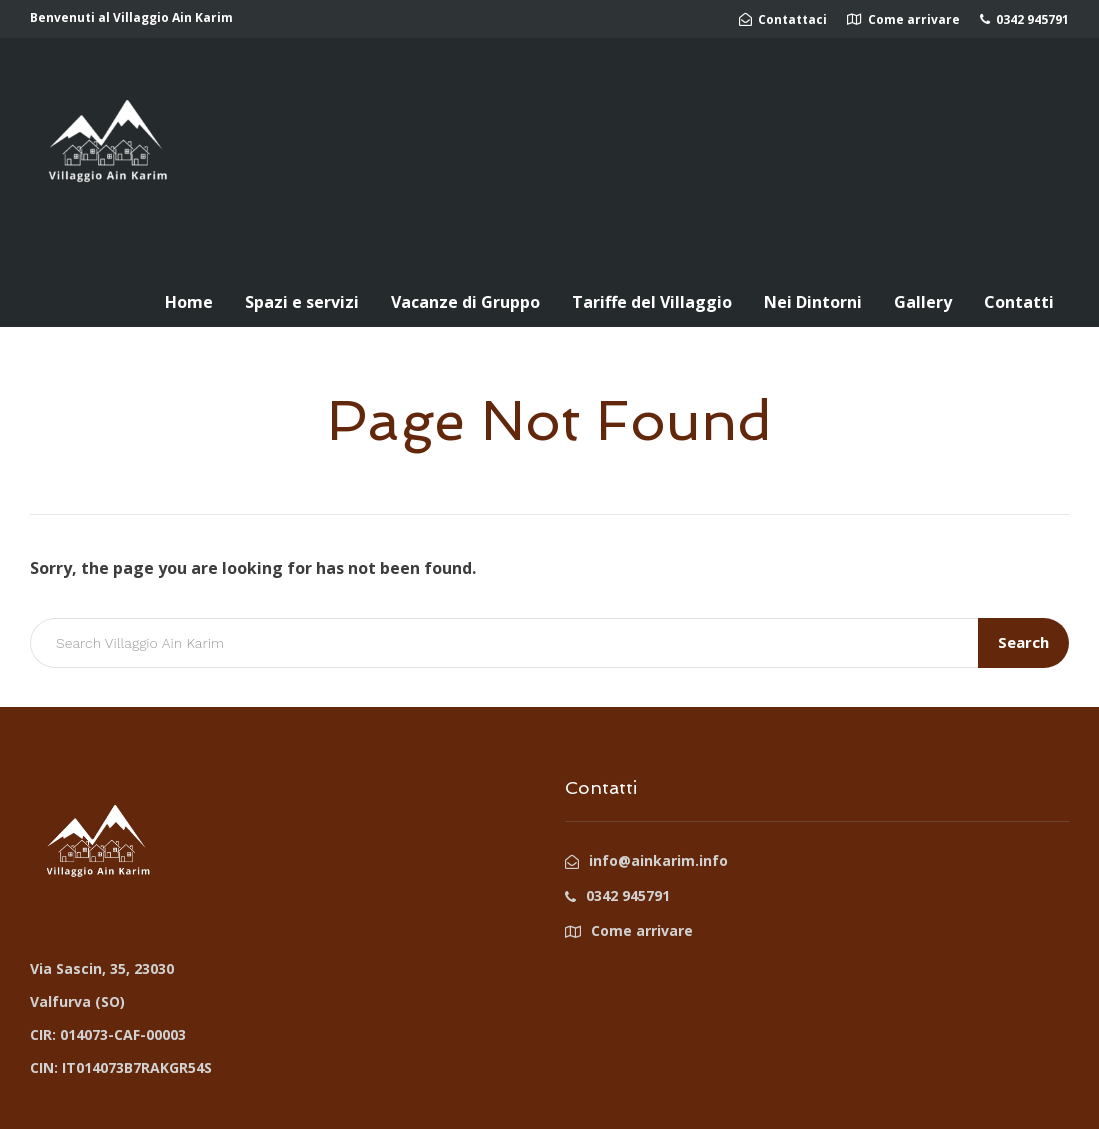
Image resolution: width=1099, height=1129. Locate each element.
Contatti (1019, 302)
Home (189, 302)
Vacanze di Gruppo (465, 302)
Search (1023, 642)
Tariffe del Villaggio (652, 302)
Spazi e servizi (302, 302)
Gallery (923, 302)
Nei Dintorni (813, 302)
